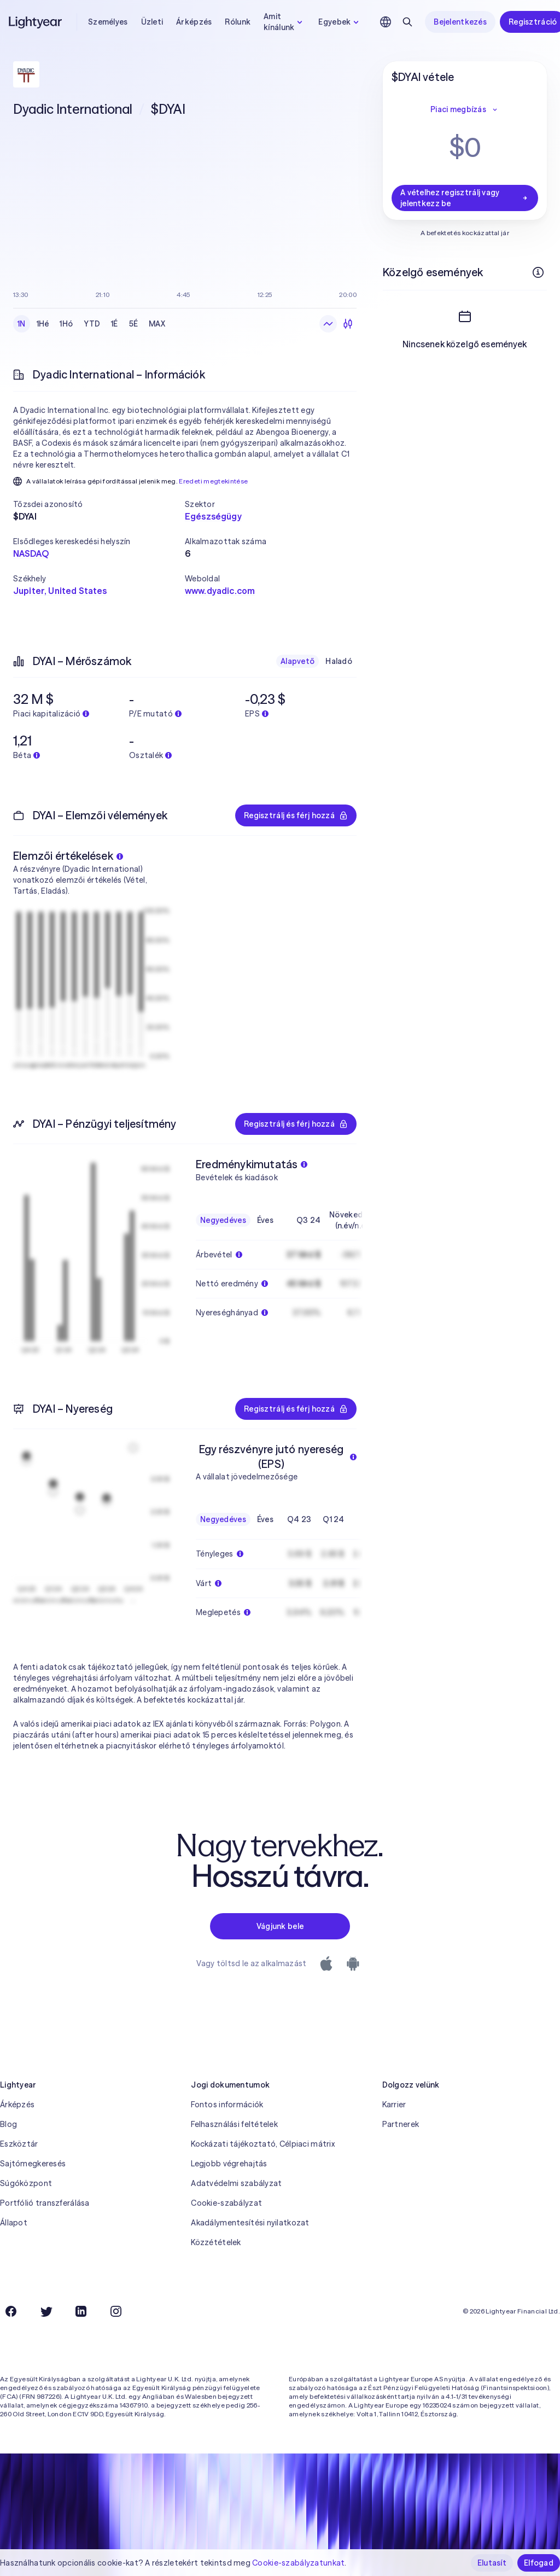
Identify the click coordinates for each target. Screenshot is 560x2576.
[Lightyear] (36, 21)
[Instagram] (116, 2311)
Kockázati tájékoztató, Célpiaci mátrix (263, 2144)
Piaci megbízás (464, 109)
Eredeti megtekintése (213, 481)
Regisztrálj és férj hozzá (296, 815)
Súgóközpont (26, 2183)
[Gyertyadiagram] (348, 324)
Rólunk (237, 22)
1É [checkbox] (114, 324)
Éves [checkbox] (265, 1220)
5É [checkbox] (133, 324)
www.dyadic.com (220, 590)
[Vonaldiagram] (328, 324)
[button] (99, 504)
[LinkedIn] (81, 2311)
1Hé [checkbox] (43, 324)
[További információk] (538, 272)
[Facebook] (11, 2311)
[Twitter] (46, 2311)
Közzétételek (216, 2242)
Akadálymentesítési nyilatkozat (250, 2223)
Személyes (108, 22)
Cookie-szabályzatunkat (298, 2563)
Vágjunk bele (280, 1926)
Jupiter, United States (60, 590)
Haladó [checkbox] (338, 661)
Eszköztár (19, 2144)
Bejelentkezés (460, 22)
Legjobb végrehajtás (229, 2164)
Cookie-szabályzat (226, 2203)
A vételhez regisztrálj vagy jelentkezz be (464, 198)
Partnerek (400, 2124)
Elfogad (538, 2563)
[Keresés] (407, 22)
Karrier (394, 2104)
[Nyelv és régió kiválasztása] (385, 22)
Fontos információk (227, 2104)
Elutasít (491, 2563)
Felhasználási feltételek (234, 2124)
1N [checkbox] (22, 324)
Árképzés (194, 22)
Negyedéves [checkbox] (223, 1220)
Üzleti (152, 22)
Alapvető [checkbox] (297, 661)
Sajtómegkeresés (33, 2164)
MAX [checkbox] (157, 324)
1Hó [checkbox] (66, 324)
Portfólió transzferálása (45, 2203)
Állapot (13, 2223)
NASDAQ (31, 553)
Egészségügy (213, 516)
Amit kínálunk (284, 21)
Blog (8, 2124)
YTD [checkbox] (92, 324)
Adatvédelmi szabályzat (236, 2183)
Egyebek (339, 21)
